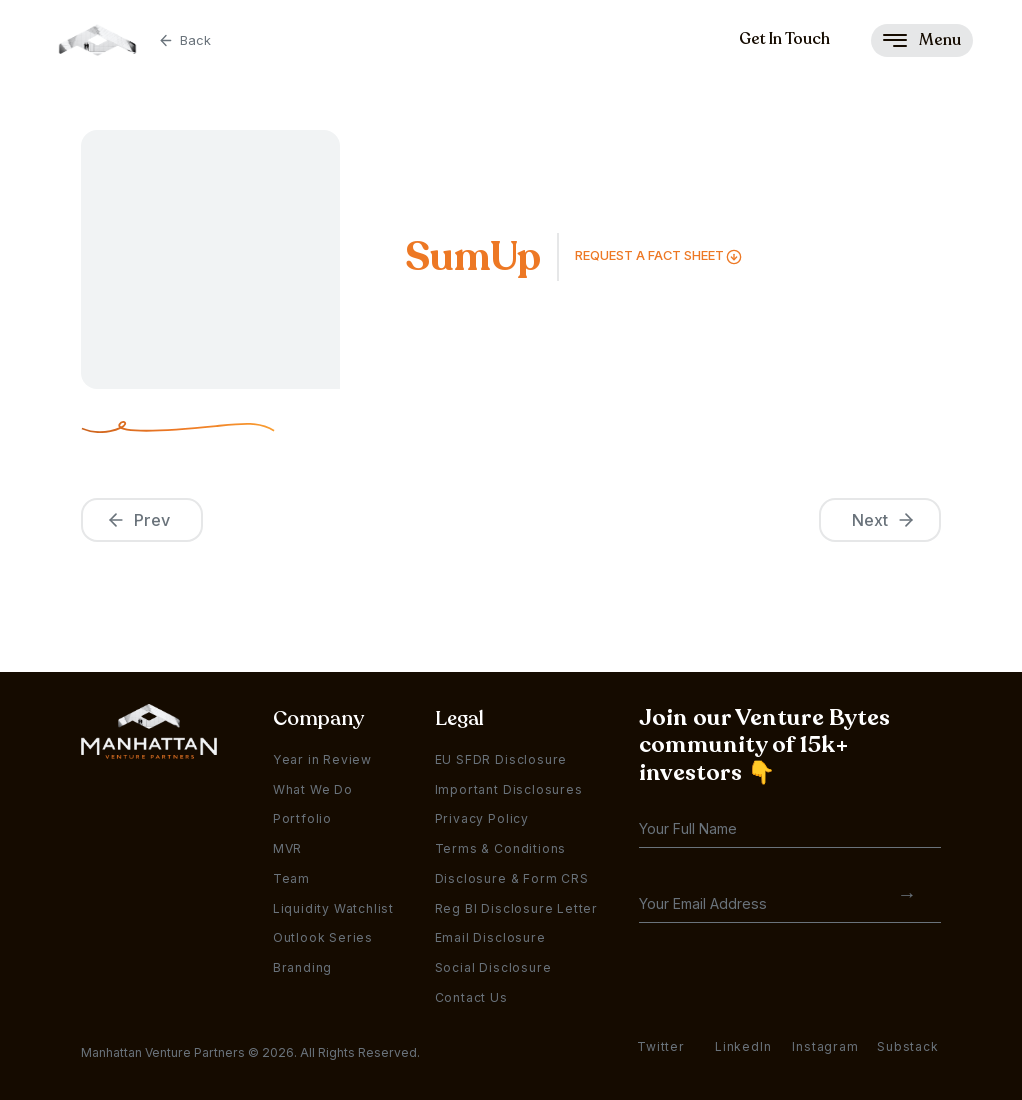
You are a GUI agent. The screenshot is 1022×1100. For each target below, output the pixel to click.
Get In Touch (784, 39)
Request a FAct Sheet (649, 255)
